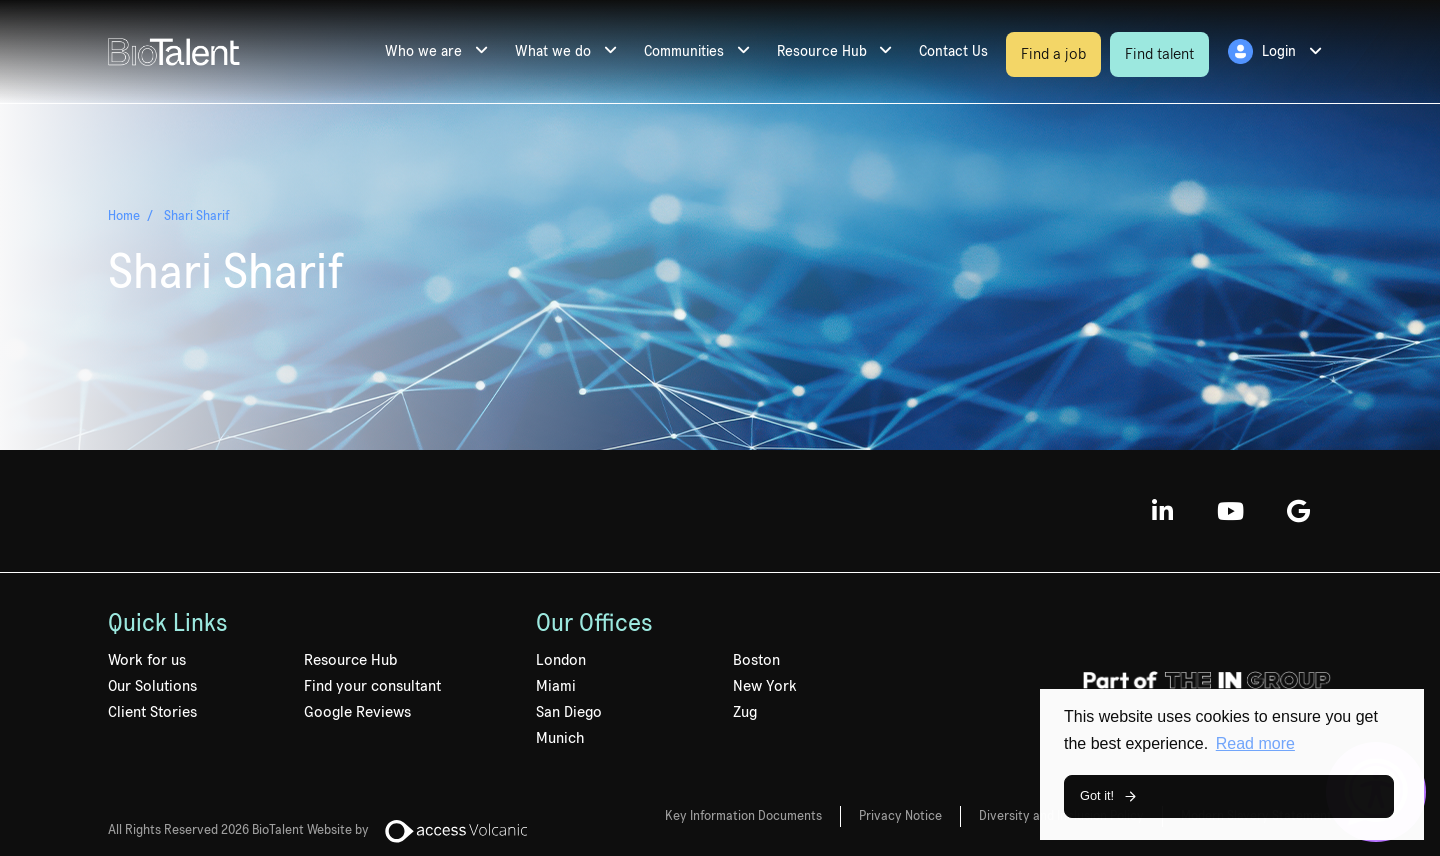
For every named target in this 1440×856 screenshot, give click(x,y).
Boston (756, 660)
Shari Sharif (197, 215)
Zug (745, 712)
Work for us (147, 660)
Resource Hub (822, 51)
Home (124, 215)
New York (765, 686)
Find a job (1053, 54)
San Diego (569, 712)
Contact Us (953, 51)
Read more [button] (1255, 743)
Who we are (423, 51)
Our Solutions (152, 686)
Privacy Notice (900, 816)
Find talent (1159, 54)
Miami (556, 686)
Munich (560, 738)
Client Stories (152, 712)
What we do (553, 51)
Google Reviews (357, 712)
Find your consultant (372, 686)
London (561, 660)
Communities (684, 51)
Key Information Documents (743, 816)
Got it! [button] (1097, 795)
